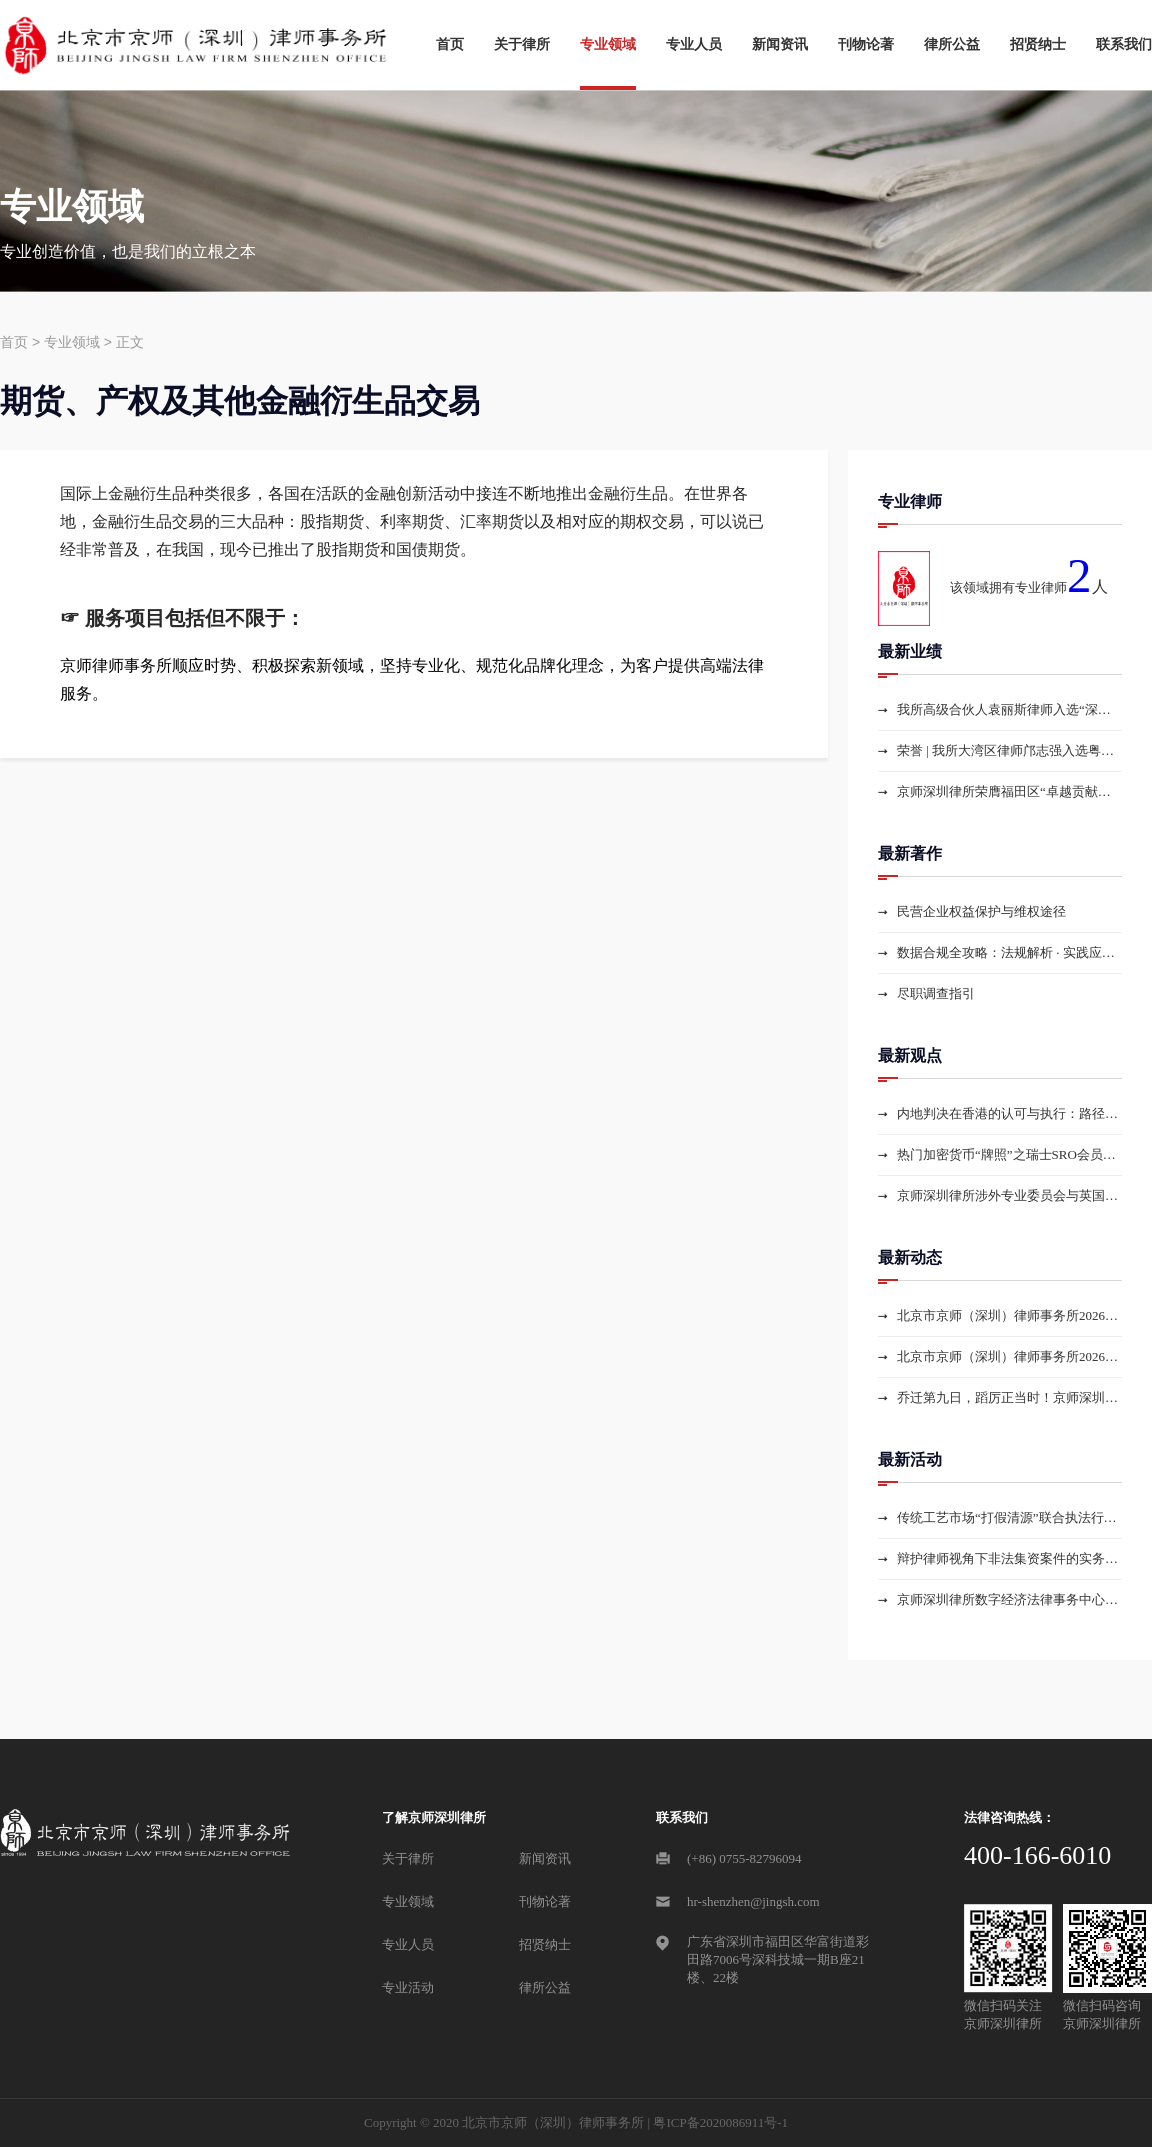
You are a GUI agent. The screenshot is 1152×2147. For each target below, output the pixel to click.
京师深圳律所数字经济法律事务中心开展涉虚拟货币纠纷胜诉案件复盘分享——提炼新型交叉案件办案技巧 (1009, 1599)
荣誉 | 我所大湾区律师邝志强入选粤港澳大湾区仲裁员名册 (1009, 750)
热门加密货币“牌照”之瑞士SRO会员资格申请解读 (1009, 1154)
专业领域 (608, 44)
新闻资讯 (780, 44)
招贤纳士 (1038, 44)
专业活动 (408, 1987)
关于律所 (522, 44)
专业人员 (694, 44)
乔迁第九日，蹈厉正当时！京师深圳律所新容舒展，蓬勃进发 (1009, 1397)
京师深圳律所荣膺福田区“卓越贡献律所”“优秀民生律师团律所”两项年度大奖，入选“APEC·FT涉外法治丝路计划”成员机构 (1009, 791)
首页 (450, 44)
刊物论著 (866, 44)
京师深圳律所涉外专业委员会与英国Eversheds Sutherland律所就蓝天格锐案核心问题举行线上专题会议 (1009, 1195)
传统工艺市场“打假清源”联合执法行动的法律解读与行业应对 (1009, 1517)
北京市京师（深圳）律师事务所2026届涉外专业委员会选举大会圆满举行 (1009, 1356)
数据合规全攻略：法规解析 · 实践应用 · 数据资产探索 (1009, 952)
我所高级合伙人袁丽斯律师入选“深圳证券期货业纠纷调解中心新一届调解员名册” (1009, 709)
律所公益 (952, 44)
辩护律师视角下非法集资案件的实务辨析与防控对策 (1009, 1558)
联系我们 (1124, 44)
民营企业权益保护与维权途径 (981, 911)
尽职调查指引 (936, 993)
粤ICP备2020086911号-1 (720, 2122)
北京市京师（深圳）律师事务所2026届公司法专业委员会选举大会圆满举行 (1009, 1315)
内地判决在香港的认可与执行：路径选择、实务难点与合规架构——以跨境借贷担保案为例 (1009, 1113)
